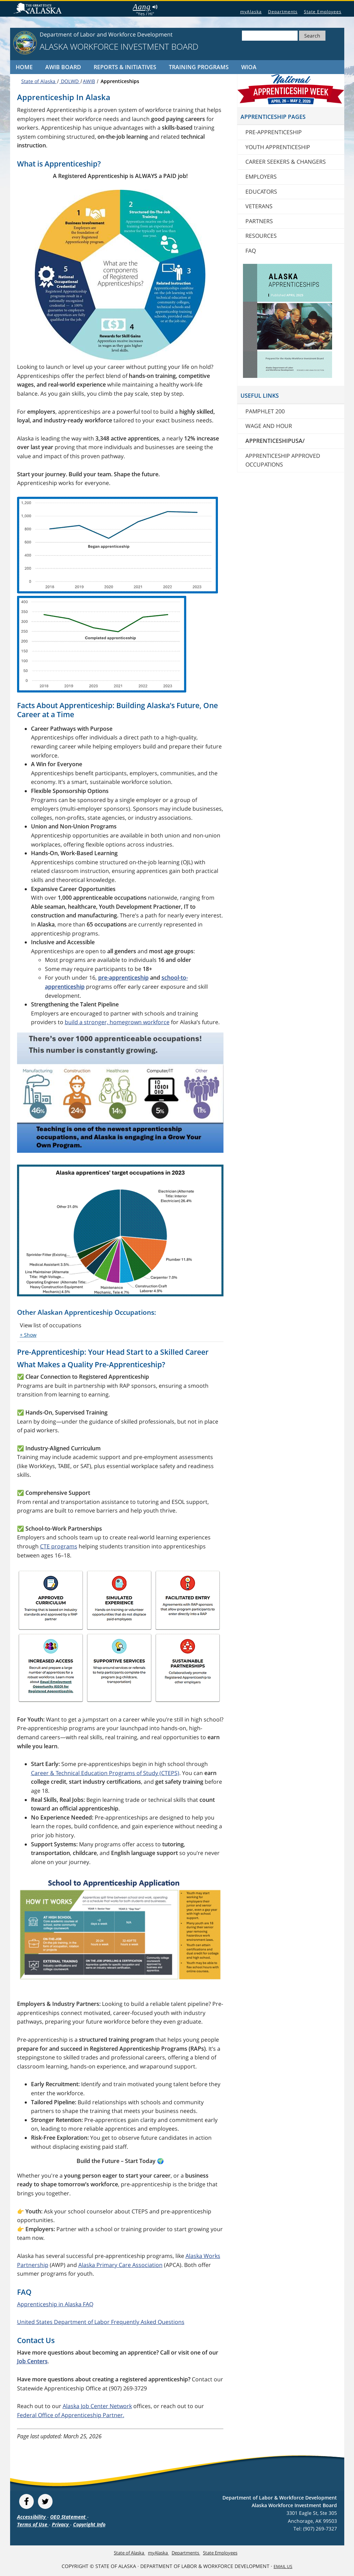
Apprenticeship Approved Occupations (282, 460)
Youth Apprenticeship (277, 147)
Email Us (283, 2566)
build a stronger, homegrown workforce (117, 1022)
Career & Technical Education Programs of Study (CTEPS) (105, 1773)
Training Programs (199, 67)
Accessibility (32, 2516)
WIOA (249, 67)
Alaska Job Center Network (97, 2406)
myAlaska (251, 12)
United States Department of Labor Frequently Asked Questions (100, 2322)
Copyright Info (89, 2524)
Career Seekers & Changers (285, 161)
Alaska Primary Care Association (120, 2265)
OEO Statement (68, 2516)
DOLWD (70, 81)
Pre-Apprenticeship (273, 132)
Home (24, 67)
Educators (261, 191)
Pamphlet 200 (265, 411)
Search (312, 35)
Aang (145, 7)
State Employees (322, 12)
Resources (261, 236)
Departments (283, 12)
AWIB (89, 81)
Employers (261, 176)
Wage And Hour (268, 426)
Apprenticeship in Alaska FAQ (55, 2304)
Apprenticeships (119, 81)
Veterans (259, 206)
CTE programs (58, 1546)
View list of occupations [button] (50, 1325)
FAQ (250, 250)
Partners (259, 221)
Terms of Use (33, 2524)
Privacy (61, 2524)
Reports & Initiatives (125, 67)
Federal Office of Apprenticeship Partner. (70, 2415)
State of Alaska (39, 9)
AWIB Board (63, 67)
